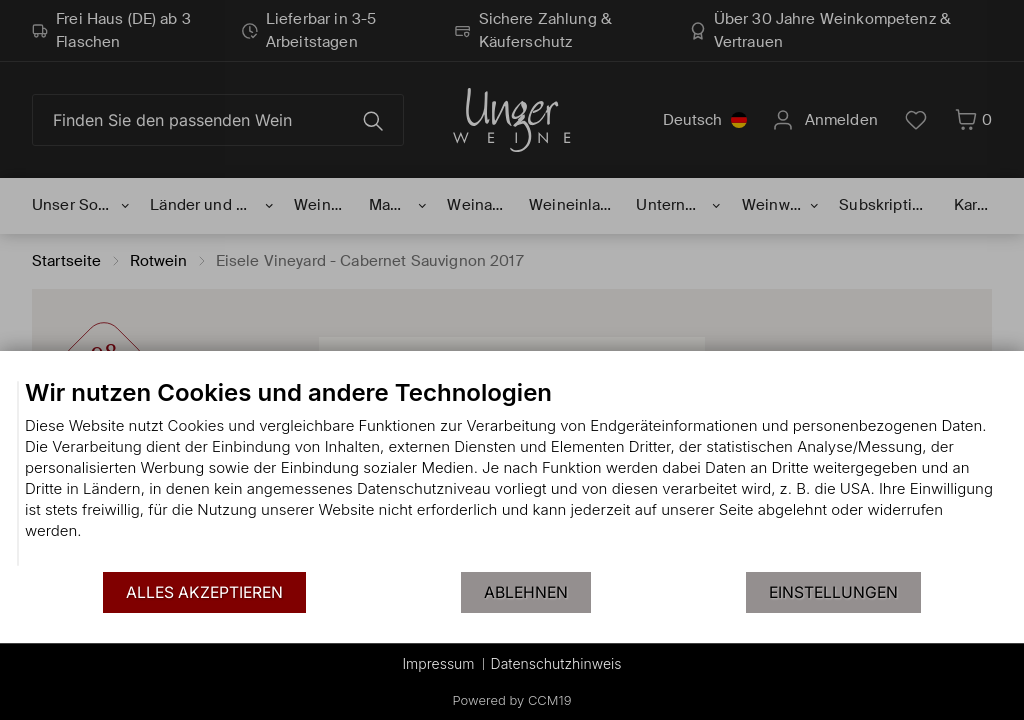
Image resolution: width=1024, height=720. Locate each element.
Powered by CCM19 (512, 700)
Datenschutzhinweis (556, 663)
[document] (512, 474)
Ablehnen (526, 592)
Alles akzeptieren (204, 592)
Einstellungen (833, 592)
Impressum (438, 663)
